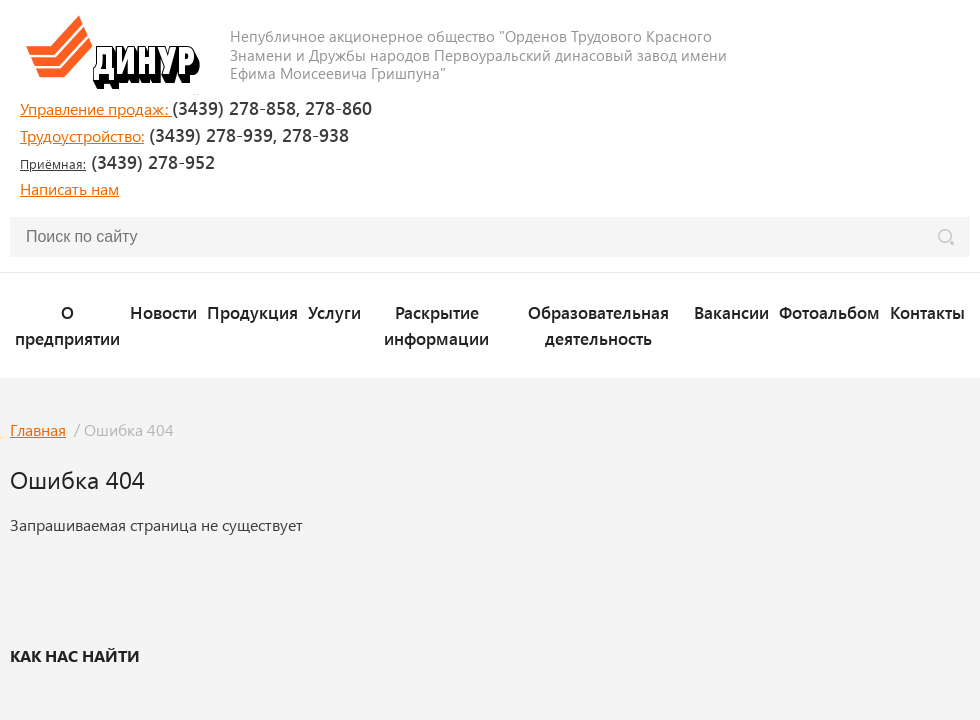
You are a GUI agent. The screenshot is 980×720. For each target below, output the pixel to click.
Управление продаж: (96, 108)
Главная (38, 429)
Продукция (252, 312)
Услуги (334, 312)
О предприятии (67, 324)
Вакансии (731, 312)
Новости (163, 312)
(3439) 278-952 (117, 162)
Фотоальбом (829, 312)
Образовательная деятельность (598, 324)
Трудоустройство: (82, 135)
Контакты (927, 312)
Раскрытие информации (436, 324)
